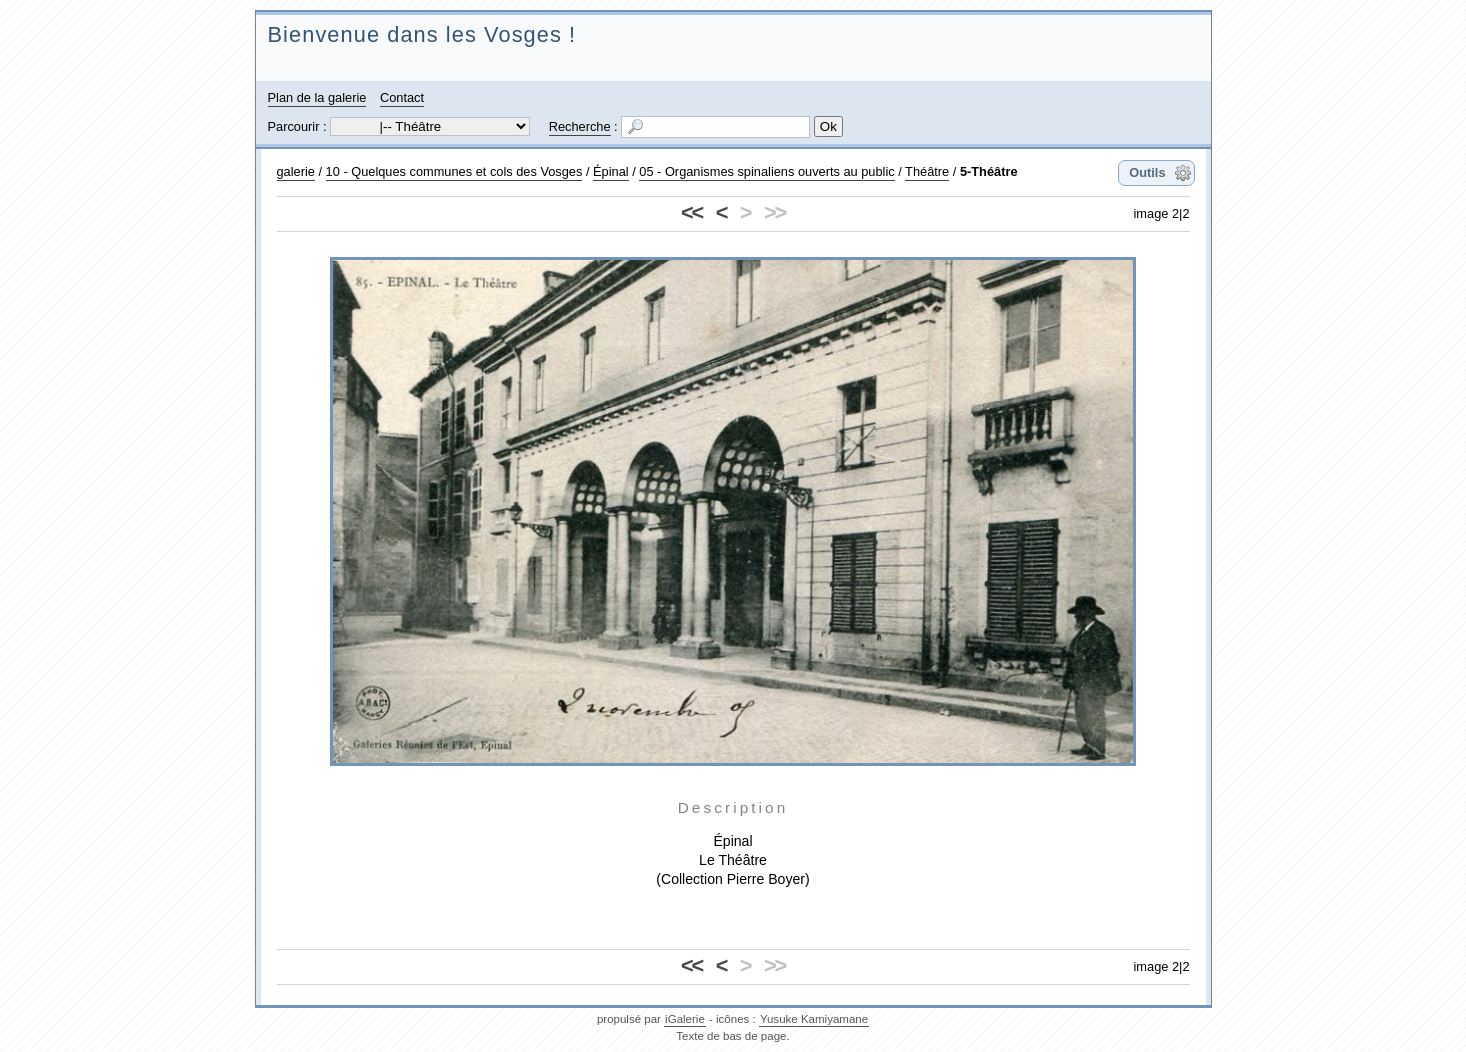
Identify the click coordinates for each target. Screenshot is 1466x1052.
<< (691, 212)
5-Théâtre (989, 171)
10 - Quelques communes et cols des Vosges (454, 171)
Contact (402, 97)
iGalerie (685, 1019)
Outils (1147, 172)
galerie (296, 171)
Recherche (580, 126)
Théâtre (927, 171)
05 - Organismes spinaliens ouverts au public (766, 171)
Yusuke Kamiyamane (814, 1019)
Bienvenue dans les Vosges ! (422, 34)
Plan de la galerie (317, 97)
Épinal (611, 171)
